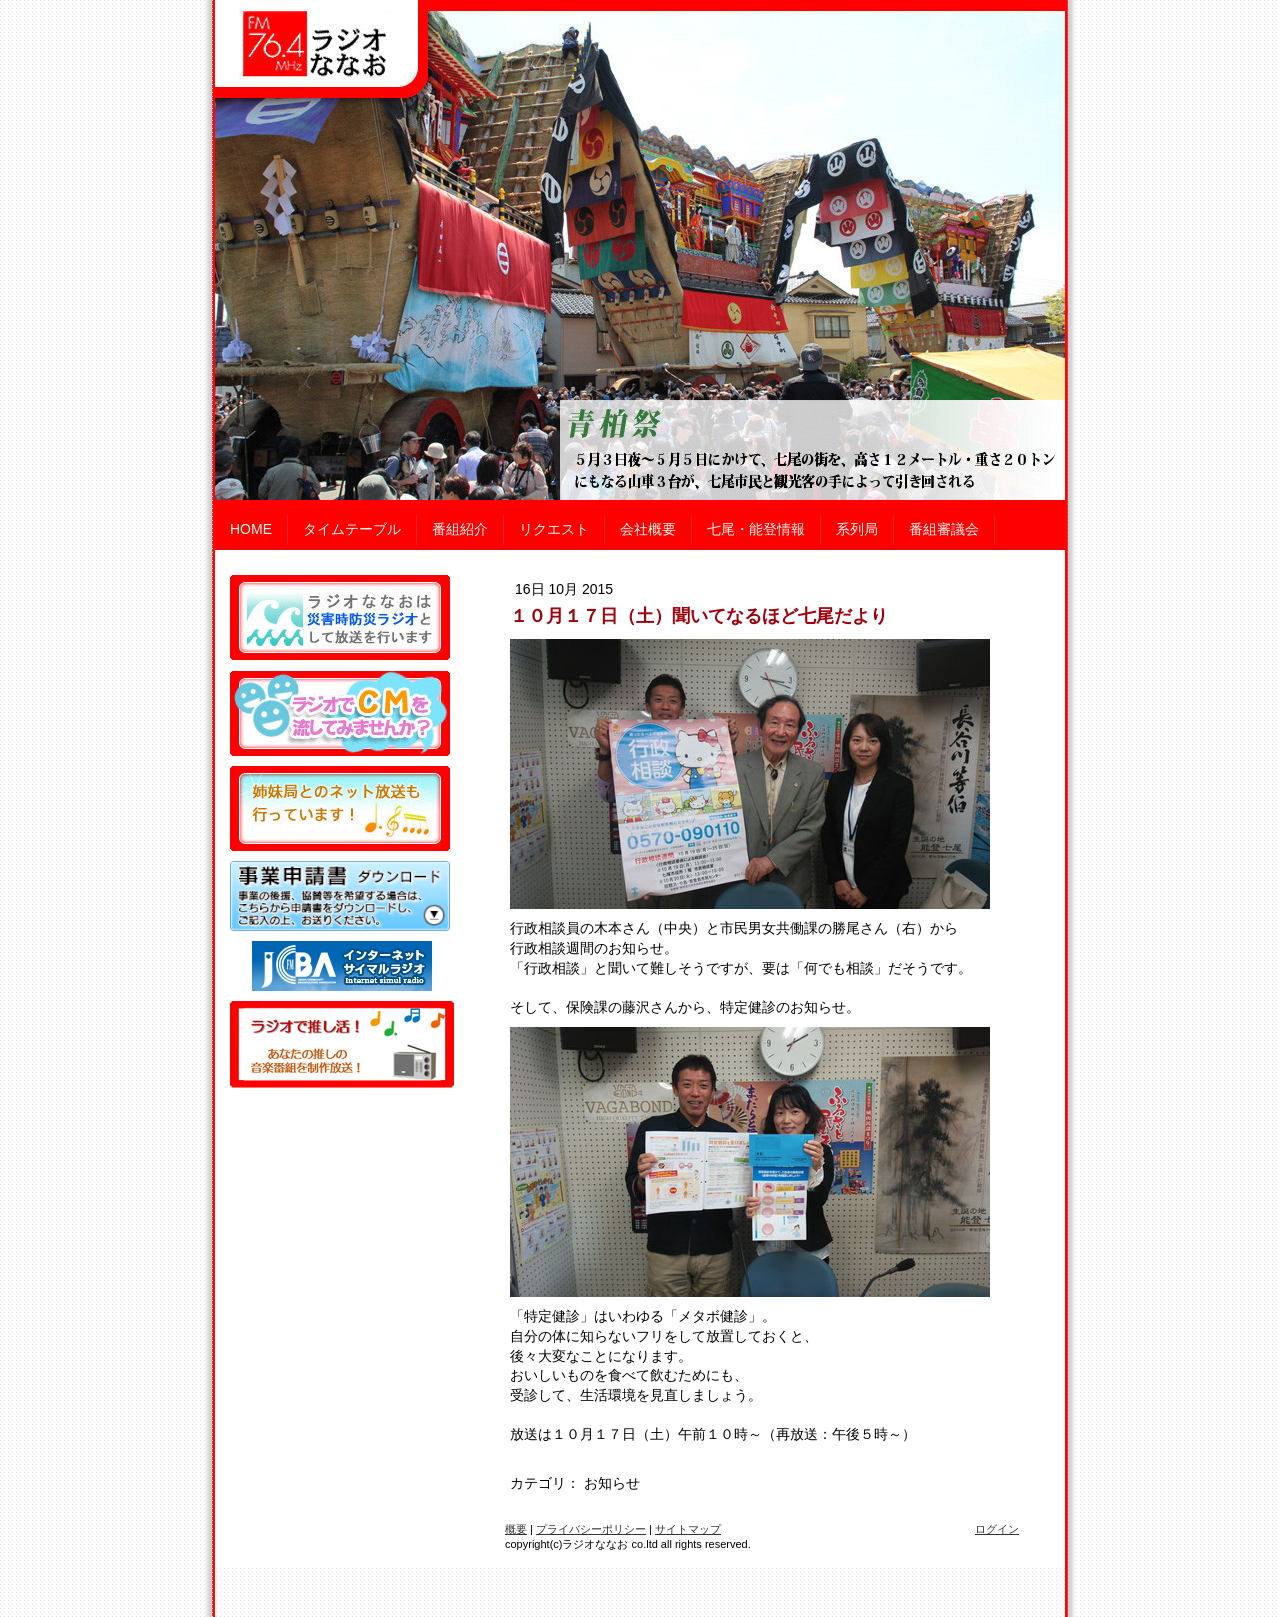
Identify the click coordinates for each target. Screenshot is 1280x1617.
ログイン (997, 1529)
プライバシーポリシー (591, 1529)
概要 (516, 1529)
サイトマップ (688, 1529)
